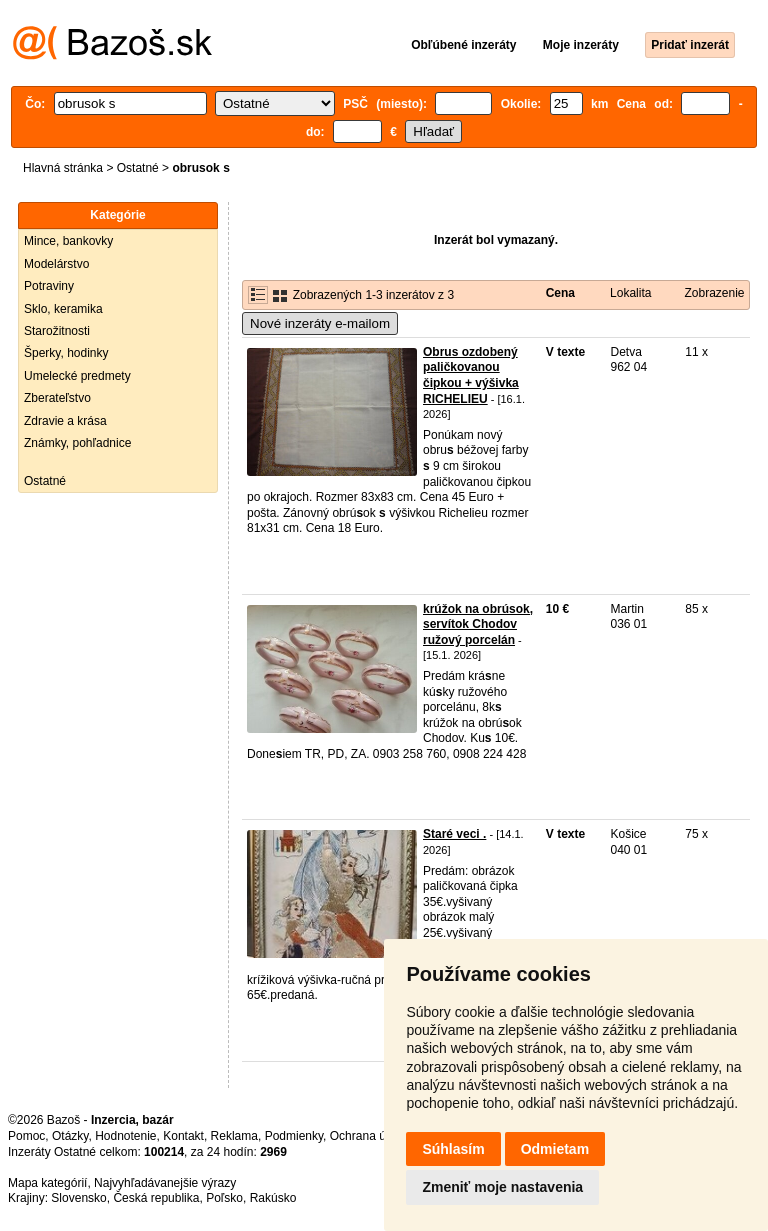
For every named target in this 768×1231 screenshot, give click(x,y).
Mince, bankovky (68, 241)
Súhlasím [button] (453, 1149)
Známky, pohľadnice (77, 443)
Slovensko (78, 1198)
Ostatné (138, 168)
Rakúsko (273, 1198)
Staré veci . (454, 834)
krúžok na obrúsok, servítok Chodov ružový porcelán (478, 624)
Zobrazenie (714, 293)
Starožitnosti (57, 331)
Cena (560, 293)
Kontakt (183, 1136)
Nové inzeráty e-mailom (320, 323)
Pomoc (26, 1136)
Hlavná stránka (63, 168)
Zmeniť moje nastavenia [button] (502, 1187)
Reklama (234, 1136)
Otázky (70, 1136)
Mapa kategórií (47, 1183)
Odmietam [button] (555, 1149)
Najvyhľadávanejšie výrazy (165, 1183)
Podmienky (294, 1136)
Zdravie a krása (65, 421)
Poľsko (224, 1198)
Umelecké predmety (77, 376)
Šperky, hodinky (66, 353)
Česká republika (156, 1198)
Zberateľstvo (57, 398)
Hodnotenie (125, 1136)
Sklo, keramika (63, 309)
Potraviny (49, 286)
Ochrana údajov (372, 1136)
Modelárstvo (56, 264)
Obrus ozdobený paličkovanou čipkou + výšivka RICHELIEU (471, 375)
